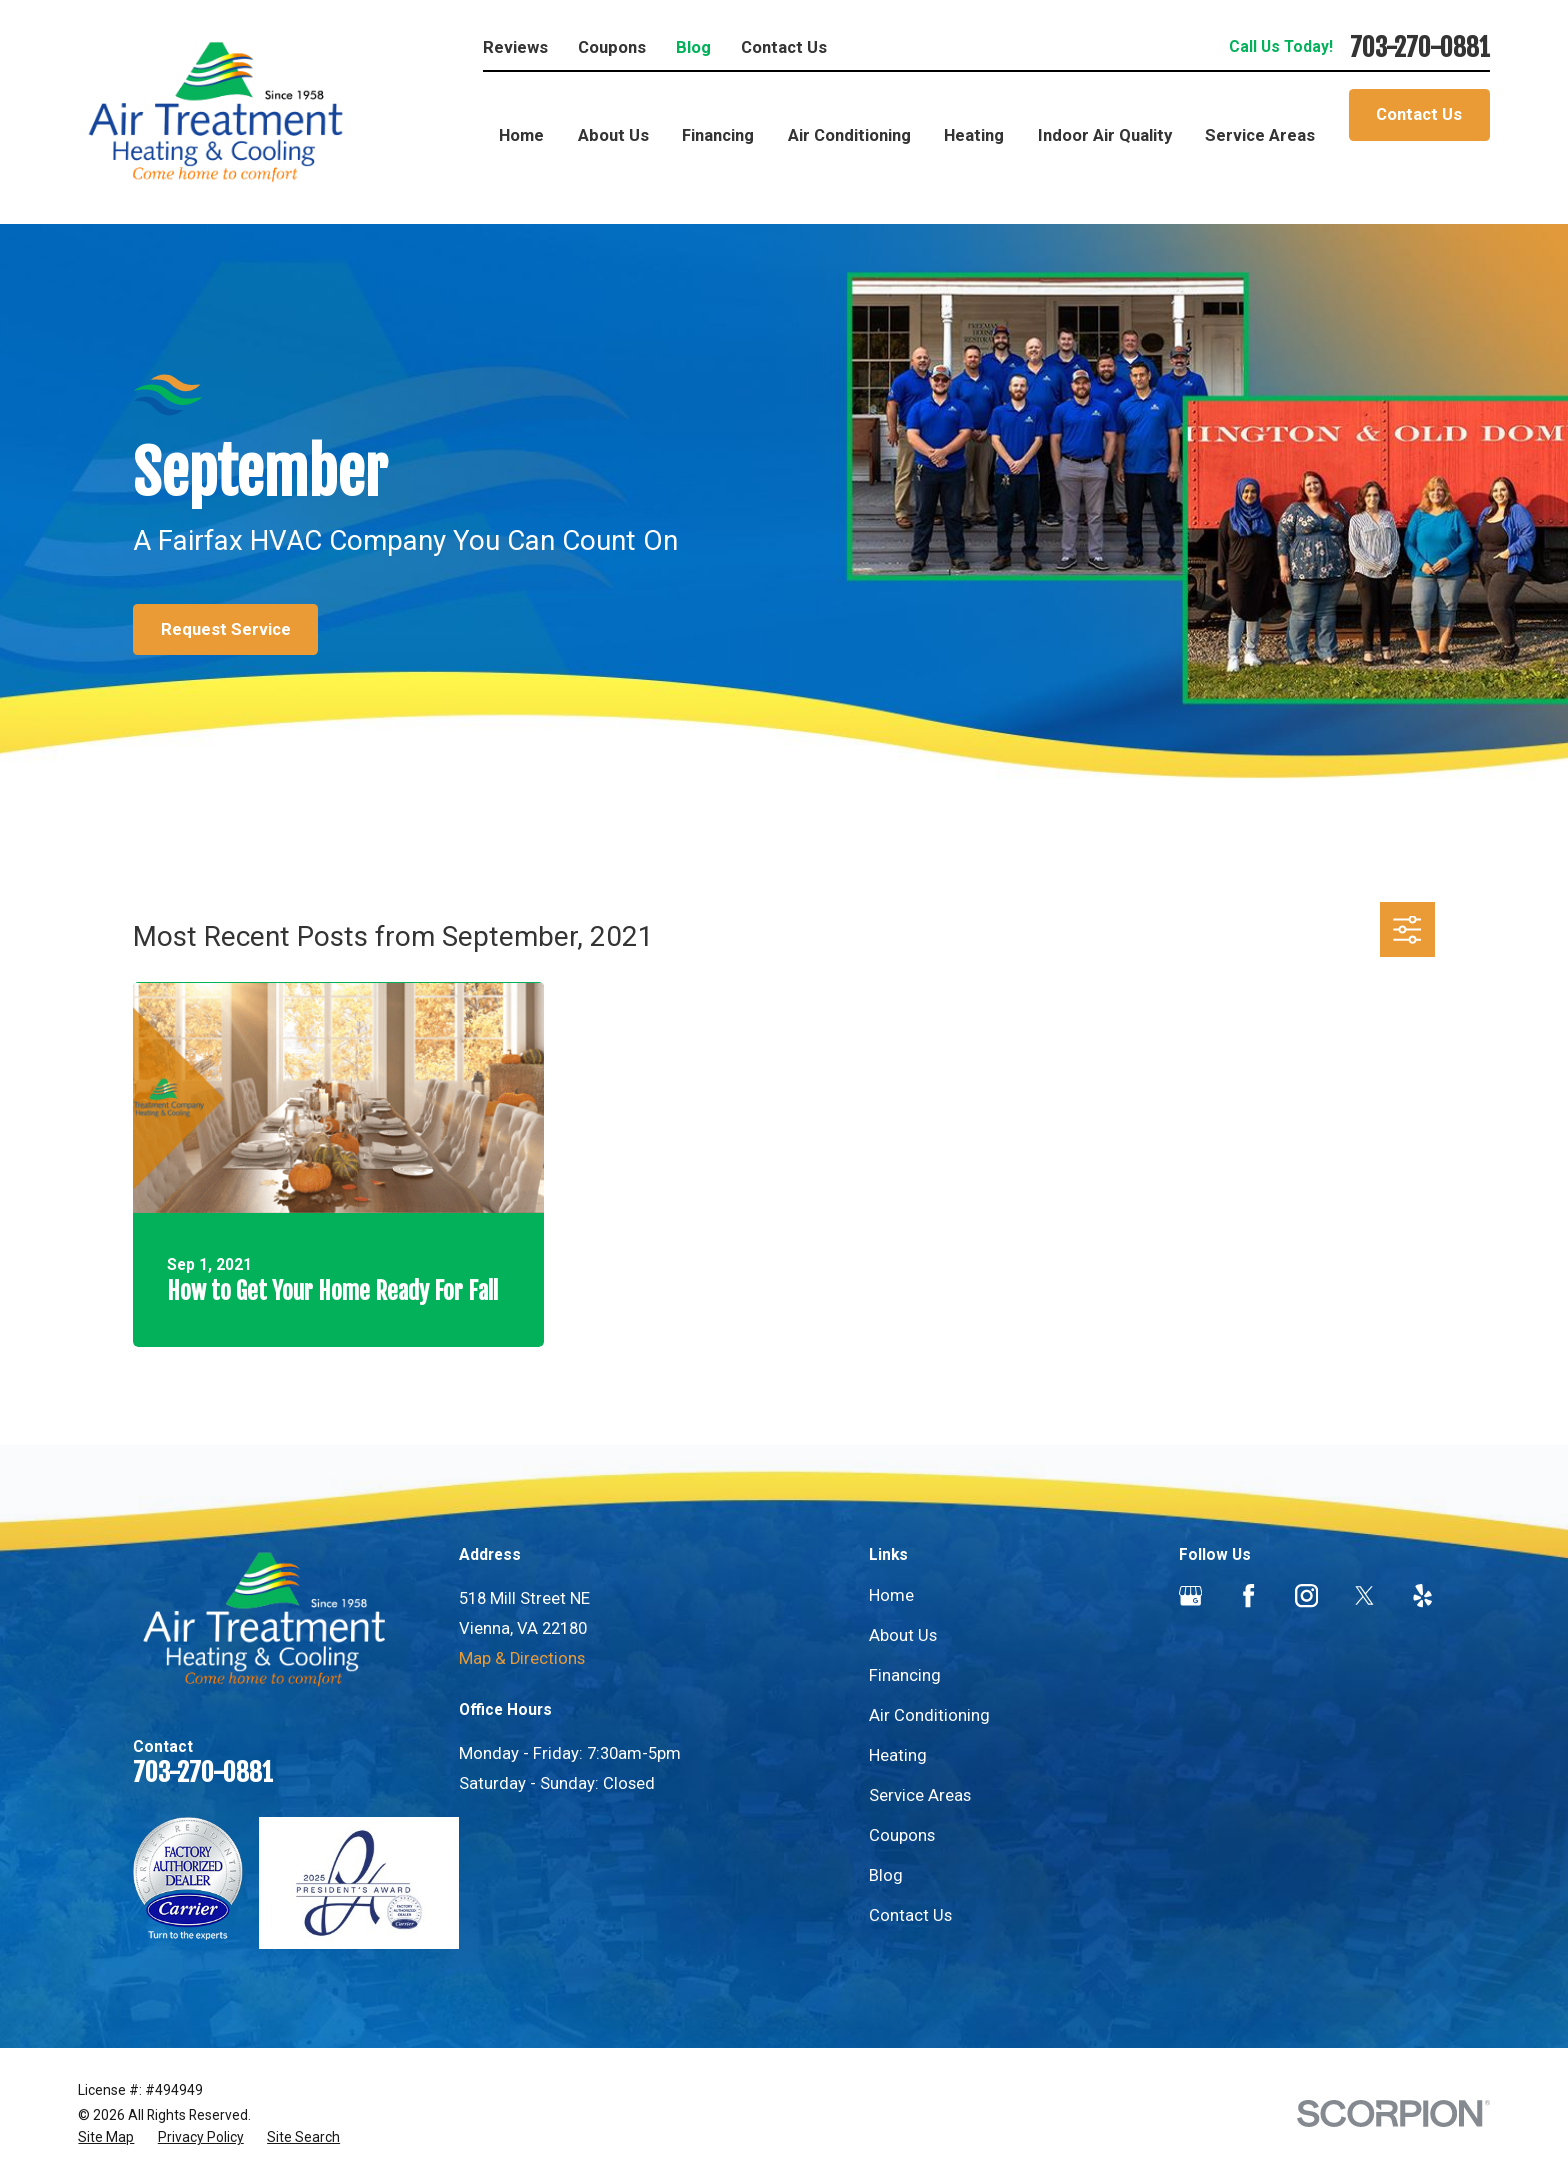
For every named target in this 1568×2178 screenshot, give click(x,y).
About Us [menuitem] (613, 135)
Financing (905, 1675)
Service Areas (920, 1795)
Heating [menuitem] (974, 135)
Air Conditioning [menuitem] (849, 135)
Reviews (515, 47)
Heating (898, 1755)
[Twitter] (1364, 1595)
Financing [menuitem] (718, 135)
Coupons (612, 47)
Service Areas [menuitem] (1260, 135)
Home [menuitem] (521, 135)
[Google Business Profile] (1190, 1595)
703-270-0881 (1420, 47)
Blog (693, 47)
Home (891, 1595)
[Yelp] (1422, 1595)
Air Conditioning (929, 1715)
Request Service (226, 629)
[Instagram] (1306, 1595)
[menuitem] (106, 2137)
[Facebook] (1248, 1595)
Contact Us (784, 47)
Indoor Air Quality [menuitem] (1105, 135)
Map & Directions (522, 1658)
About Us (903, 1635)
